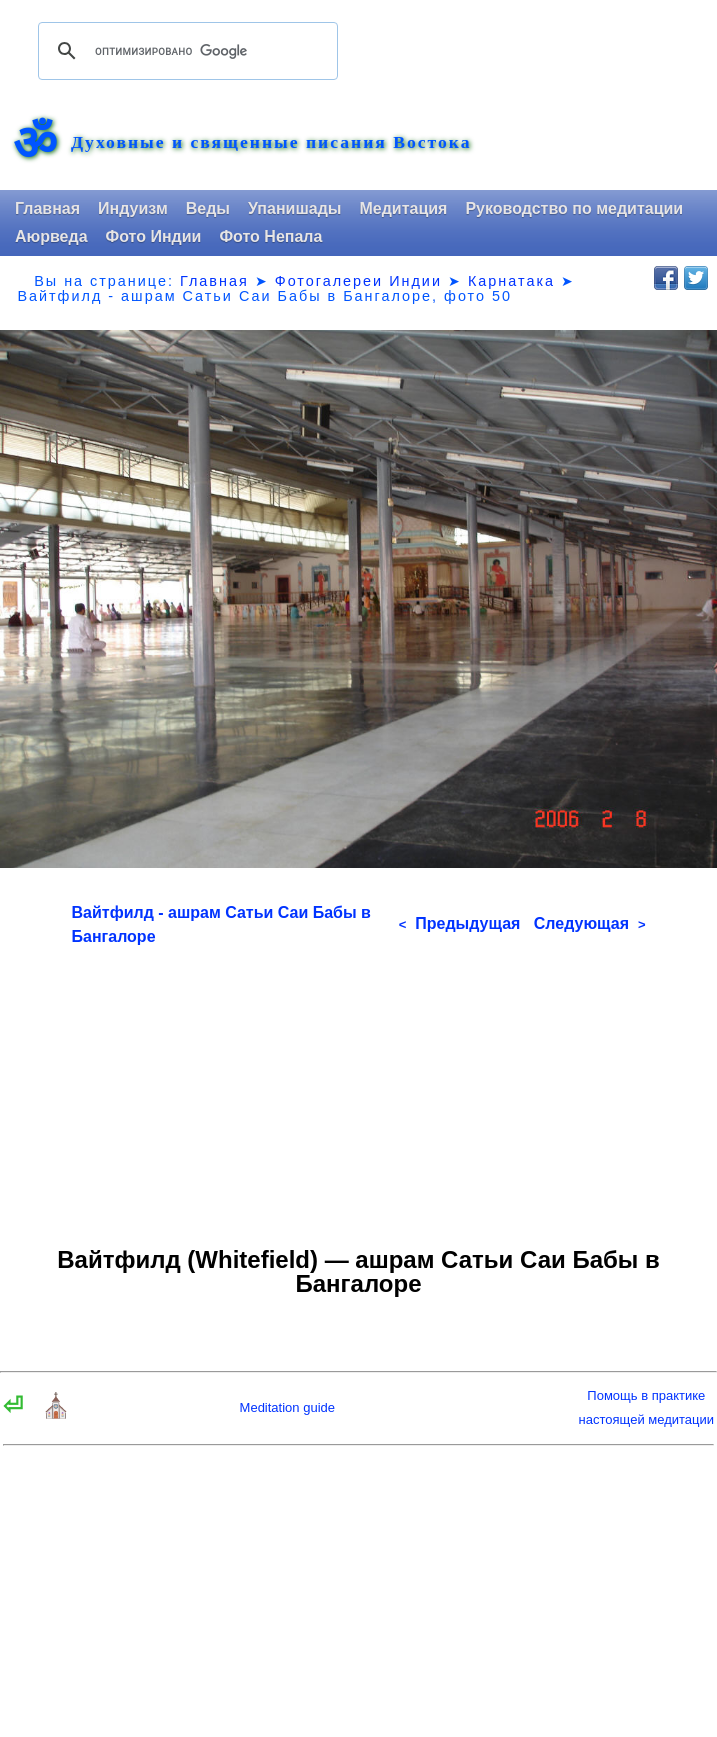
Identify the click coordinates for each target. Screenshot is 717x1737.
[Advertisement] (359, 1089)
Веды (208, 208)
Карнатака (511, 281)
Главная (47, 208)
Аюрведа (51, 236)
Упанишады (294, 208)
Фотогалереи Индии (358, 281)
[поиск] (185, 51)
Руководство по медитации (574, 208)
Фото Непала (270, 236)
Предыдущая (460, 923)
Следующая (590, 923)
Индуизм (133, 208)
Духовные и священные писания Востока (271, 143)
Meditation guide (287, 1407)
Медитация (403, 208)
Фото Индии (154, 236)
